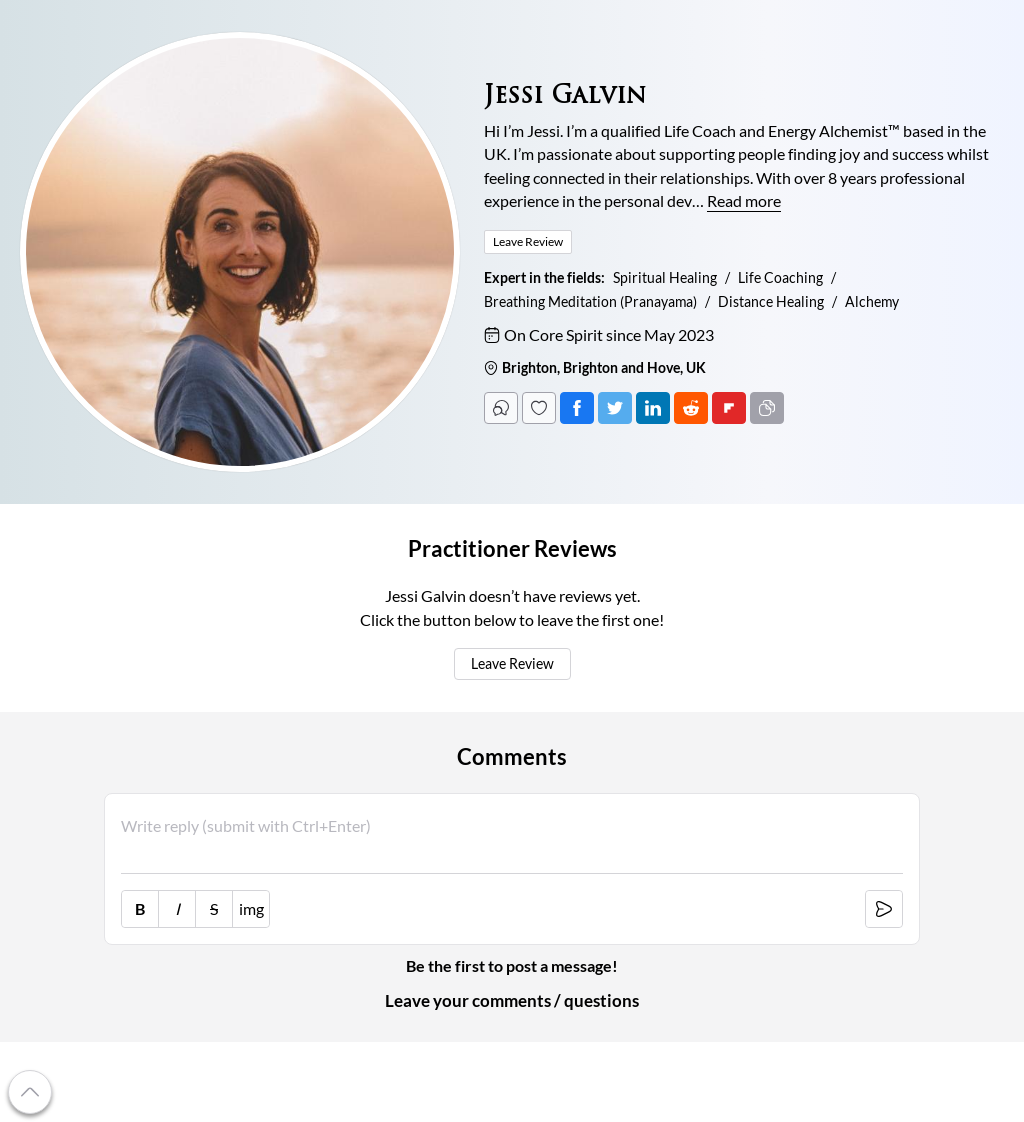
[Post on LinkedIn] (653, 408)
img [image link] (251, 909)
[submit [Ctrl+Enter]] (884, 909)
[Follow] (539, 408)
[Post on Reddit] (691, 408)
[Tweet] (615, 408)
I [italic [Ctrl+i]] (177, 909)
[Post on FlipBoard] (729, 408)
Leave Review (512, 664)
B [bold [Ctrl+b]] (140, 909)
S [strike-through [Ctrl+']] (214, 909)
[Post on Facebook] (577, 408)
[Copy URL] (767, 408)
